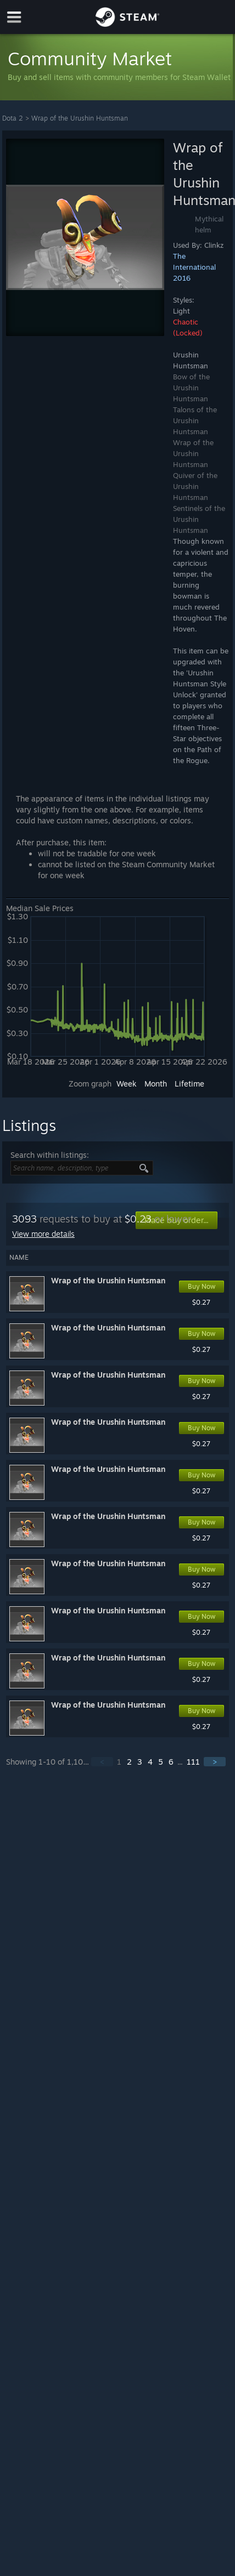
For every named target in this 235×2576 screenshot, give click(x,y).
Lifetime (189, 1083)
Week (126, 1083)
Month (155, 1083)
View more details (43, 1233)
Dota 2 (12, 118)
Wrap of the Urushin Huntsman (79, 118)
